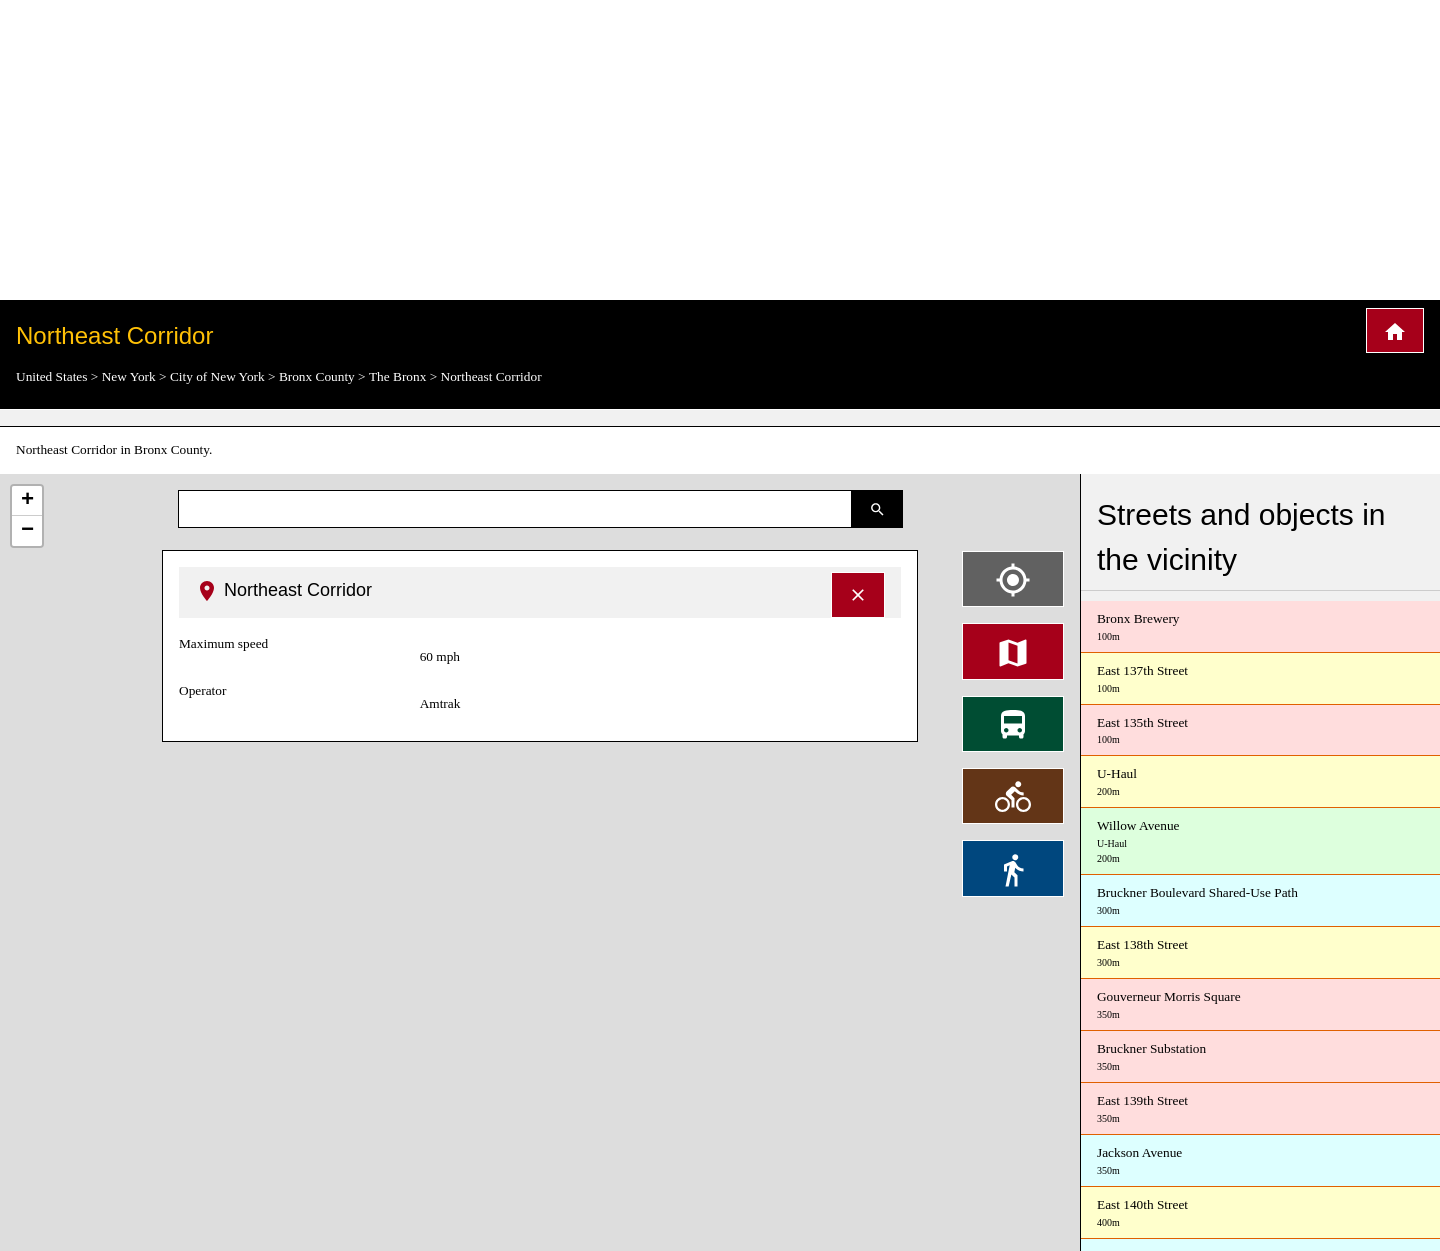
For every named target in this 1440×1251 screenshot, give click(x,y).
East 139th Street (1260, 1109)
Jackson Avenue (1260, 1161)
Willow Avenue (1260, 842)
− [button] (27, 531)
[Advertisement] (720, 150)
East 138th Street (1260, 953)
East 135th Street (1260, 731)
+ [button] (27, 501)
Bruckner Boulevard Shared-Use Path (1260, 901)
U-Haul (1260, 782)
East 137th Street (1260, 679)
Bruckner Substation (1260, 1057)
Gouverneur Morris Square (1260, 1005)
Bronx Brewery (1260, 627)
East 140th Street (1260, 1213)
